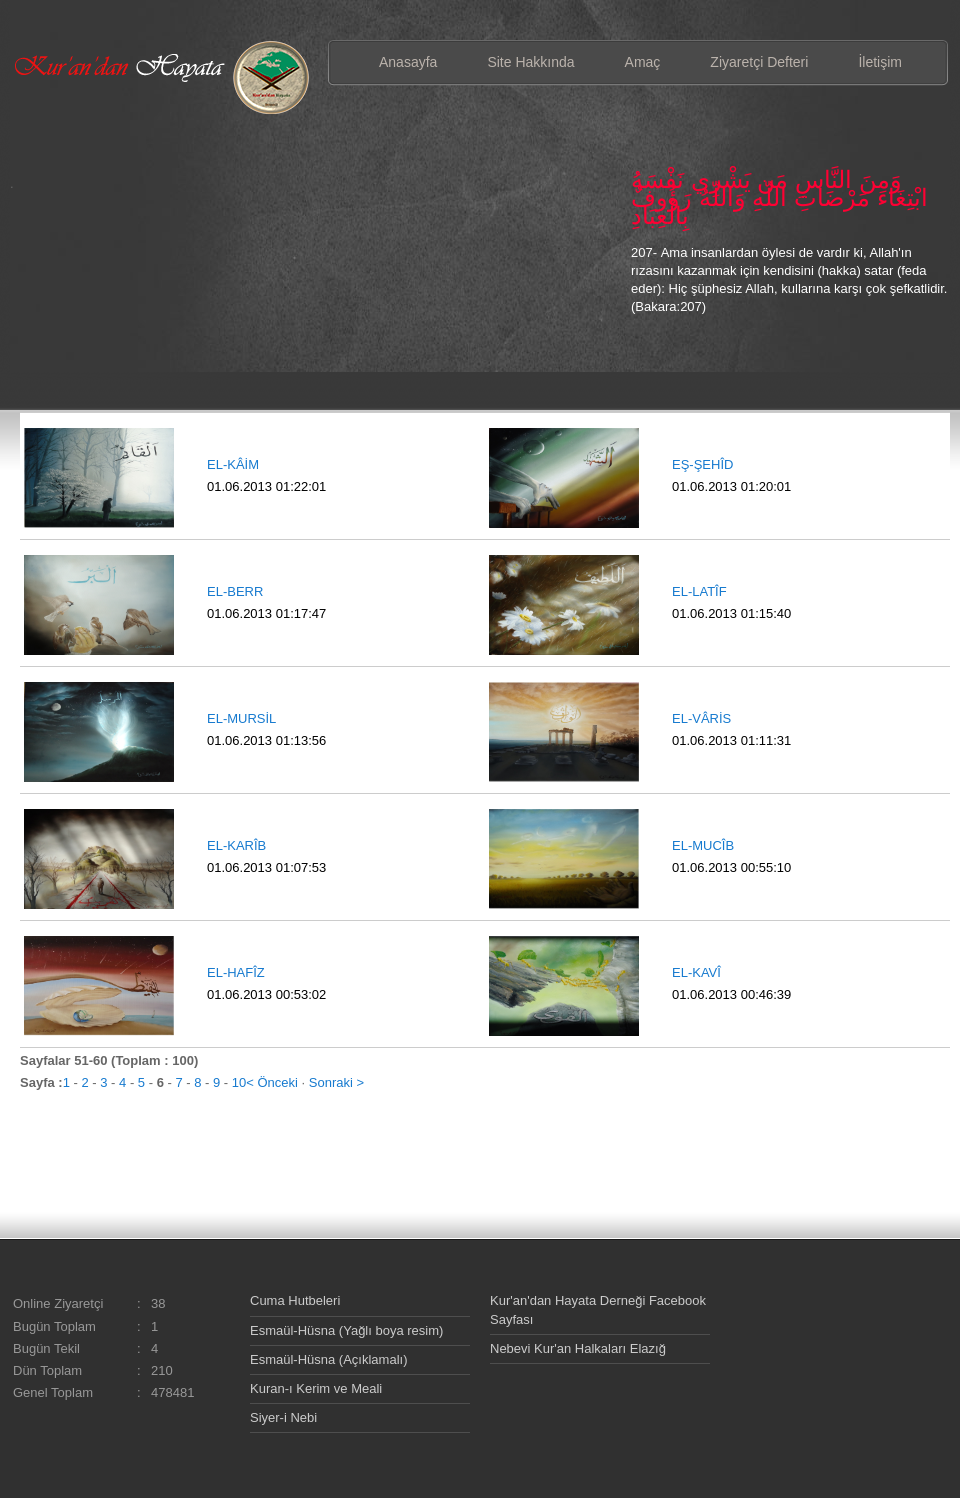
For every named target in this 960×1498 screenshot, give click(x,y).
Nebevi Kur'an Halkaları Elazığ (578, 1348)
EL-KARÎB (236, 845)
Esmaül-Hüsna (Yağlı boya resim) (346, 1330)
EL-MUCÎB (703, 845)
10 (239, 1082)
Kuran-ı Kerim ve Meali (316, 1388)
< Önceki (272, 1082)
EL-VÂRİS (701, 718)
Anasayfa (408, 62)
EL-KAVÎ (696, 972)
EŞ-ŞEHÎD (702, 464)
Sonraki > (336, 1082)
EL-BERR (235, 591)
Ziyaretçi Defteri (759, 62)
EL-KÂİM (233, 464)
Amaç (643, 62)
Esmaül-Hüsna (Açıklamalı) (329, 1359)
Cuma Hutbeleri (295, 1300)
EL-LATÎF (699, 591)
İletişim (880, 62)
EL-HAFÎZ (236, 972)
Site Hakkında (530, 62)
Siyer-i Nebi (283, 1417)
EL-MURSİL (241, 718)
